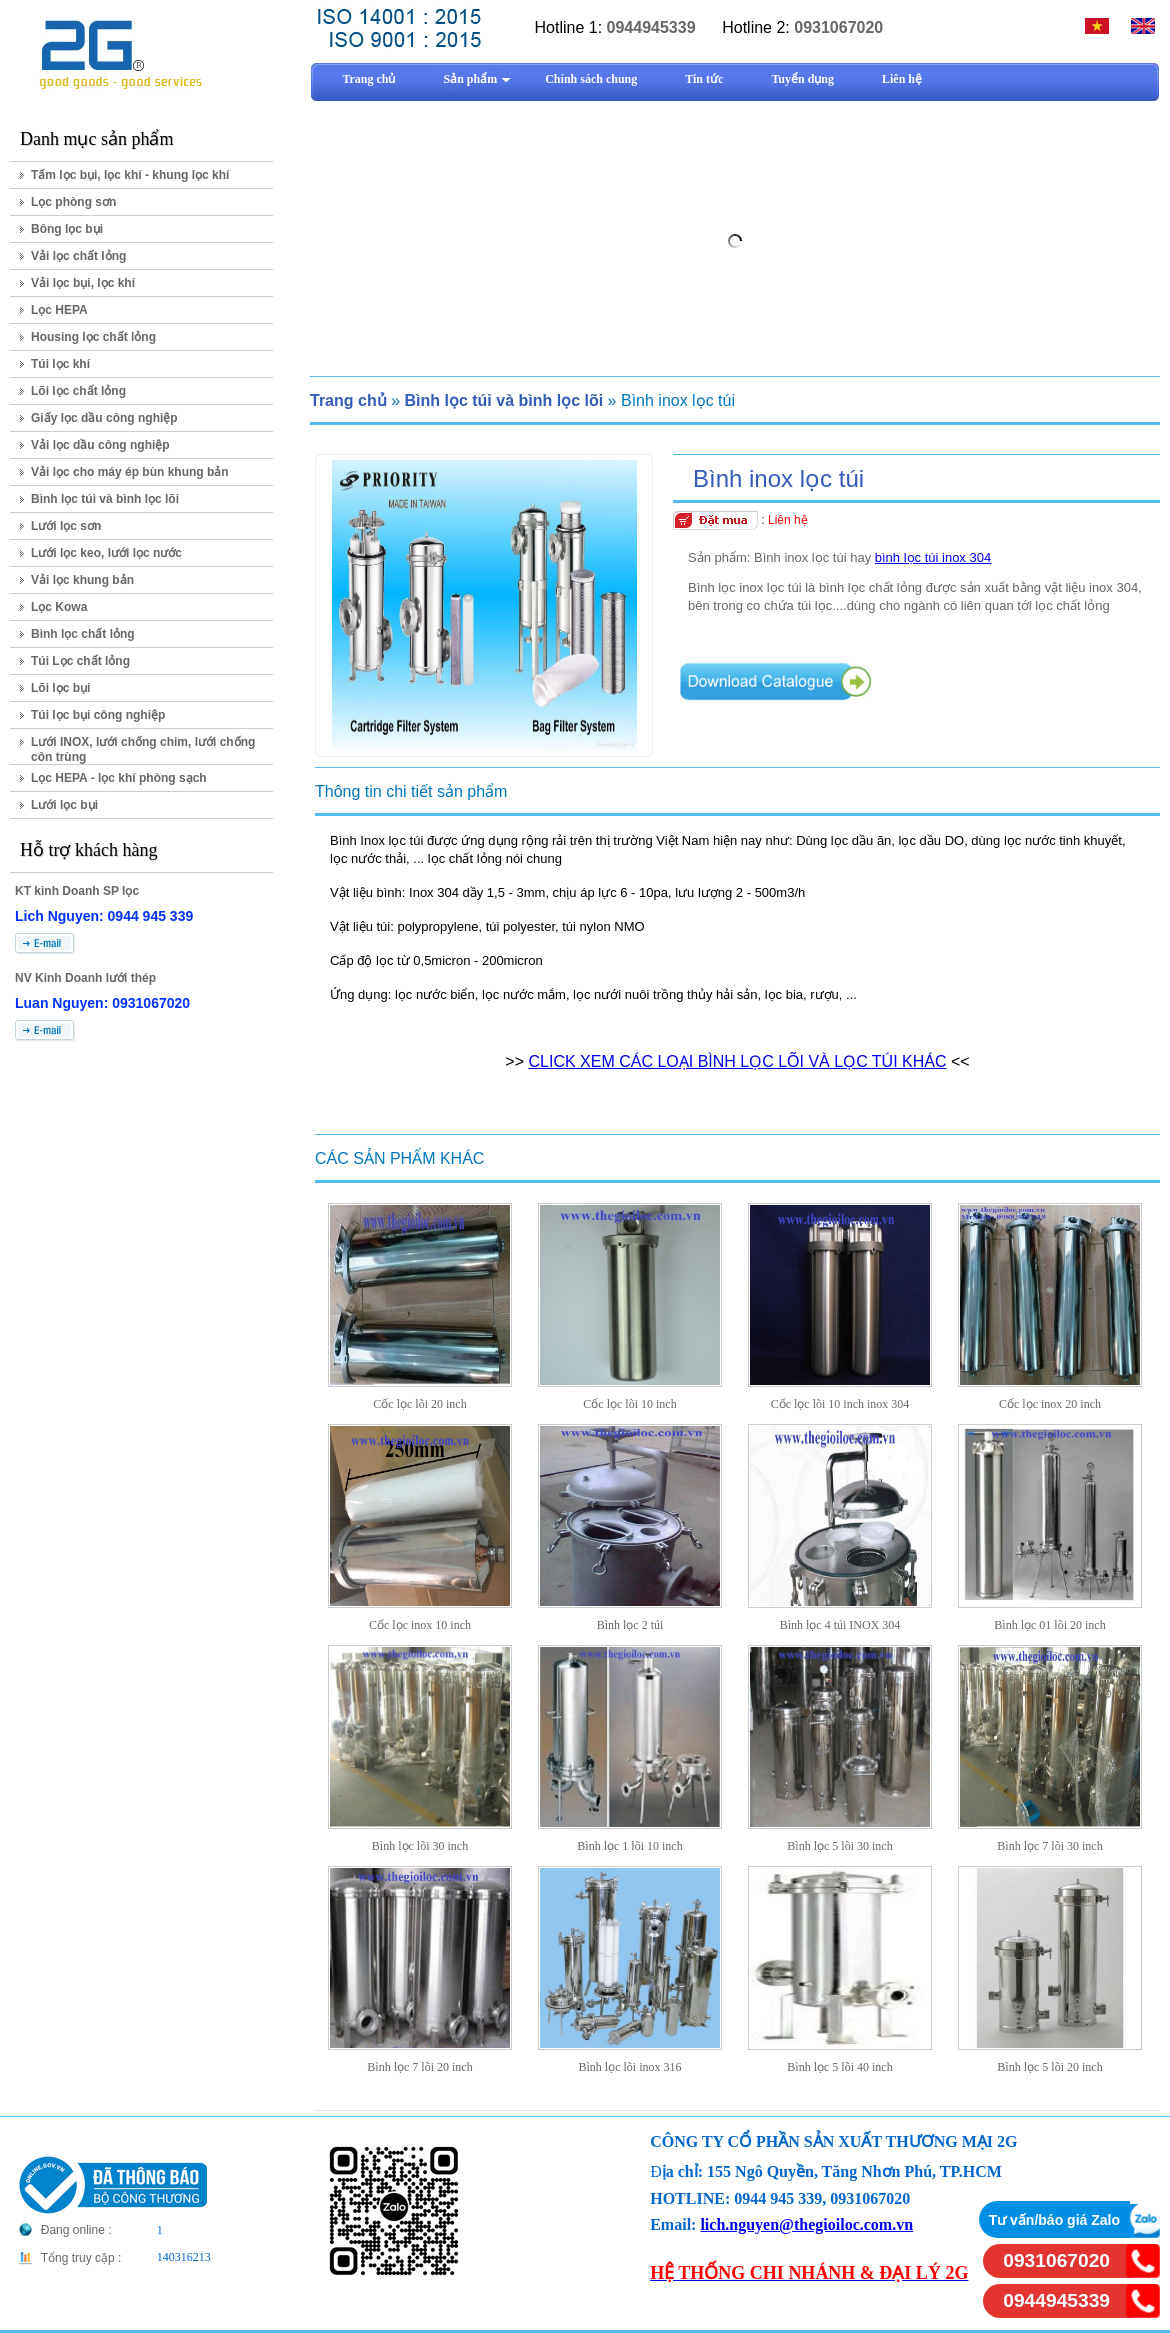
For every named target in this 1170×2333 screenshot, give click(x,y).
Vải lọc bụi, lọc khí (83, 283)
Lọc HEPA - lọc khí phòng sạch (119, 778)
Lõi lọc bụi (60, 688)
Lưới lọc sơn (66, 526)
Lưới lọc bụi (64, 805)
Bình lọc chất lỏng (83, 634)
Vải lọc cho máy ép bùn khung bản (130, 472)
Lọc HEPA (59, 310)
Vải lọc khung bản (82, 580)
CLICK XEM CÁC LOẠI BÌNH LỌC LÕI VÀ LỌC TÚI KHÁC (737, 1061)
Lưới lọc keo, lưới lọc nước (106, 553)
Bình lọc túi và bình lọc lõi (105, 499)
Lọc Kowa (59, 607)
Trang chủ (348, 400)
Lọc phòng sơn (73, 202)
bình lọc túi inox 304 (933, 557)
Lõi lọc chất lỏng (78, 391)
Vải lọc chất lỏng (78, 256)
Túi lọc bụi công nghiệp (98, 715)
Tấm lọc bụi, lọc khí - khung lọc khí (130, 175)
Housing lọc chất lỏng (93, 337)
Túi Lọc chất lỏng (80, 661)
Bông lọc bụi (67, 229)
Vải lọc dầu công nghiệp (100, 445)
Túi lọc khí (60, 364)
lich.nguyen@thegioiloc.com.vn (806, 2224)
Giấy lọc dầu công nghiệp (104, 418)
